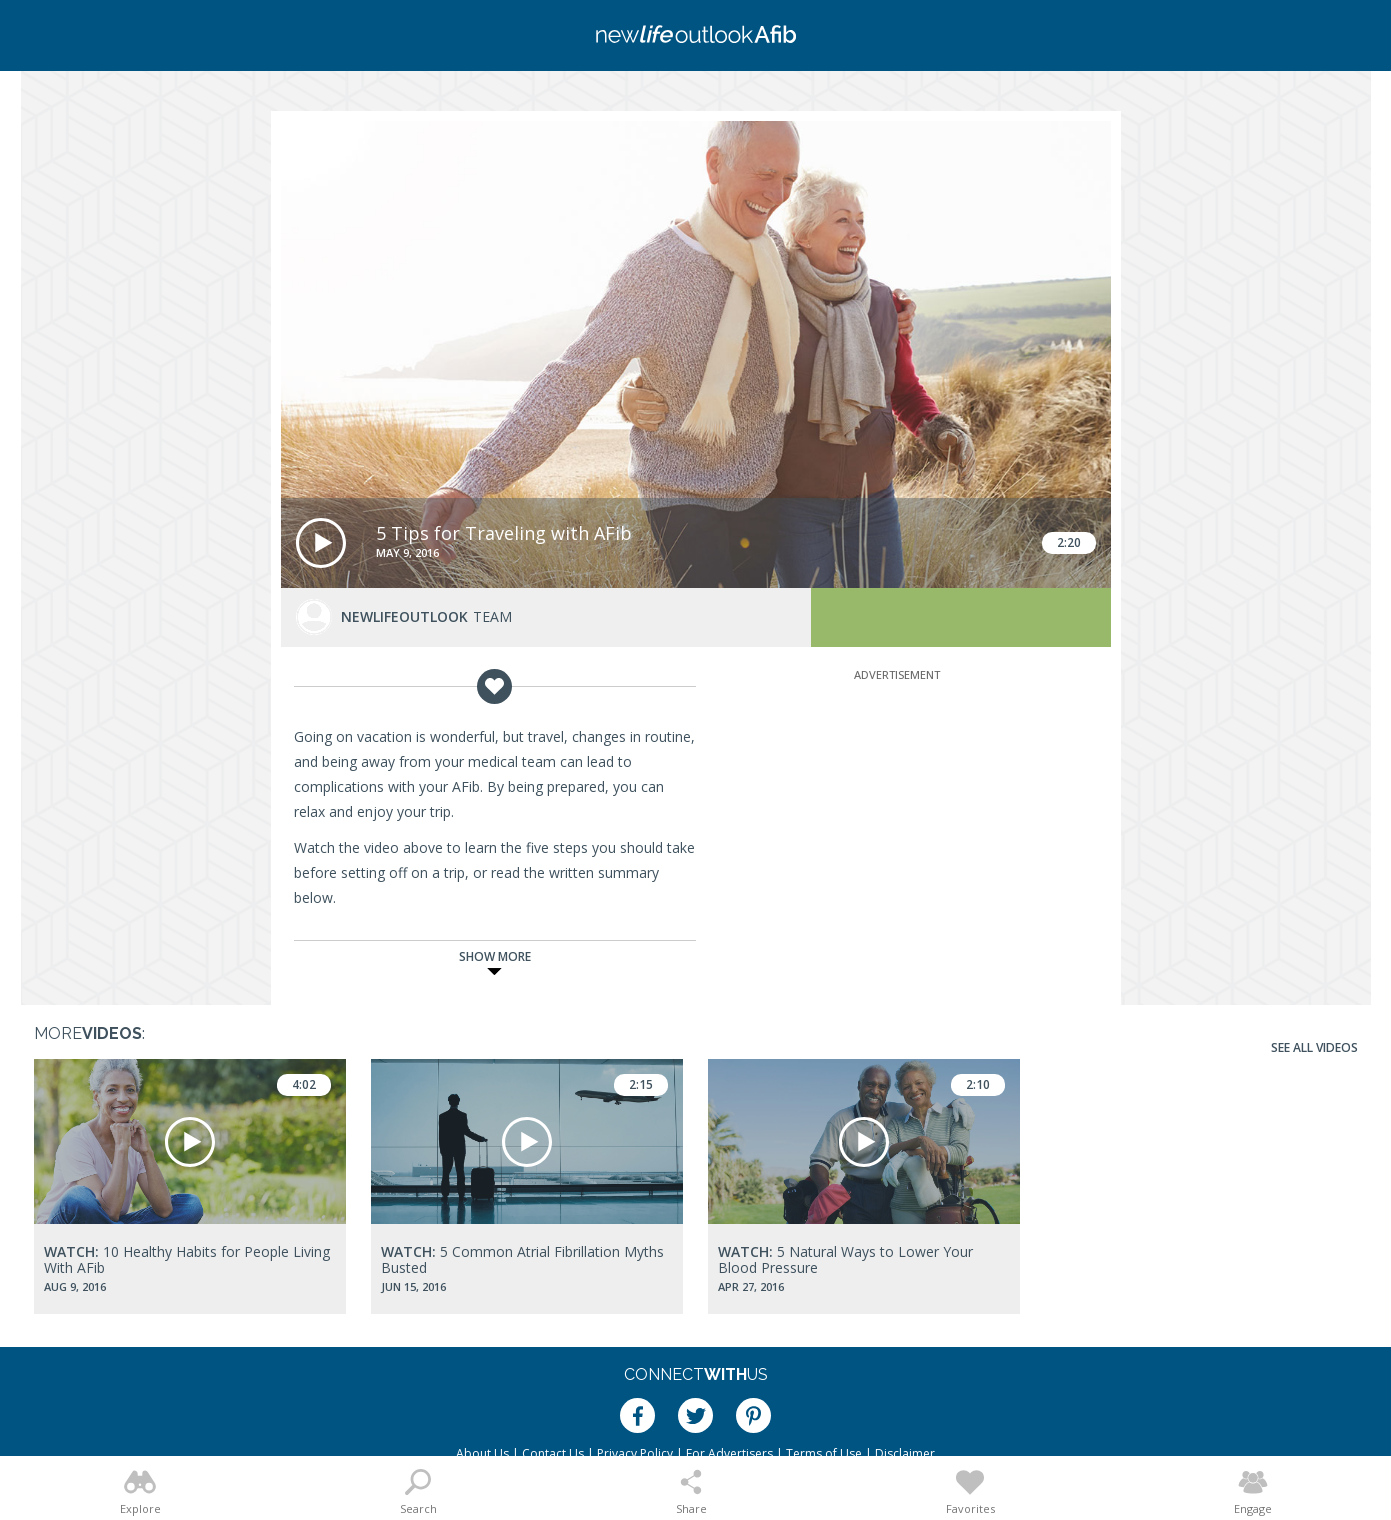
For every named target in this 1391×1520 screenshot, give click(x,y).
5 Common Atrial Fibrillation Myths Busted (522, 1259)
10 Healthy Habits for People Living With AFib (187, 1259)
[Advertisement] (897, 810)
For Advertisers (729, 1453)
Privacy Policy (635, 1453)
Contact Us (553, 1453)
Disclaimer (905, 1453)
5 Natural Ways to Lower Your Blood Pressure (845, 1259)
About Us (482, 1453)
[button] (321, 543)
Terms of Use (824, 1453)
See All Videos (1314, 1047)
